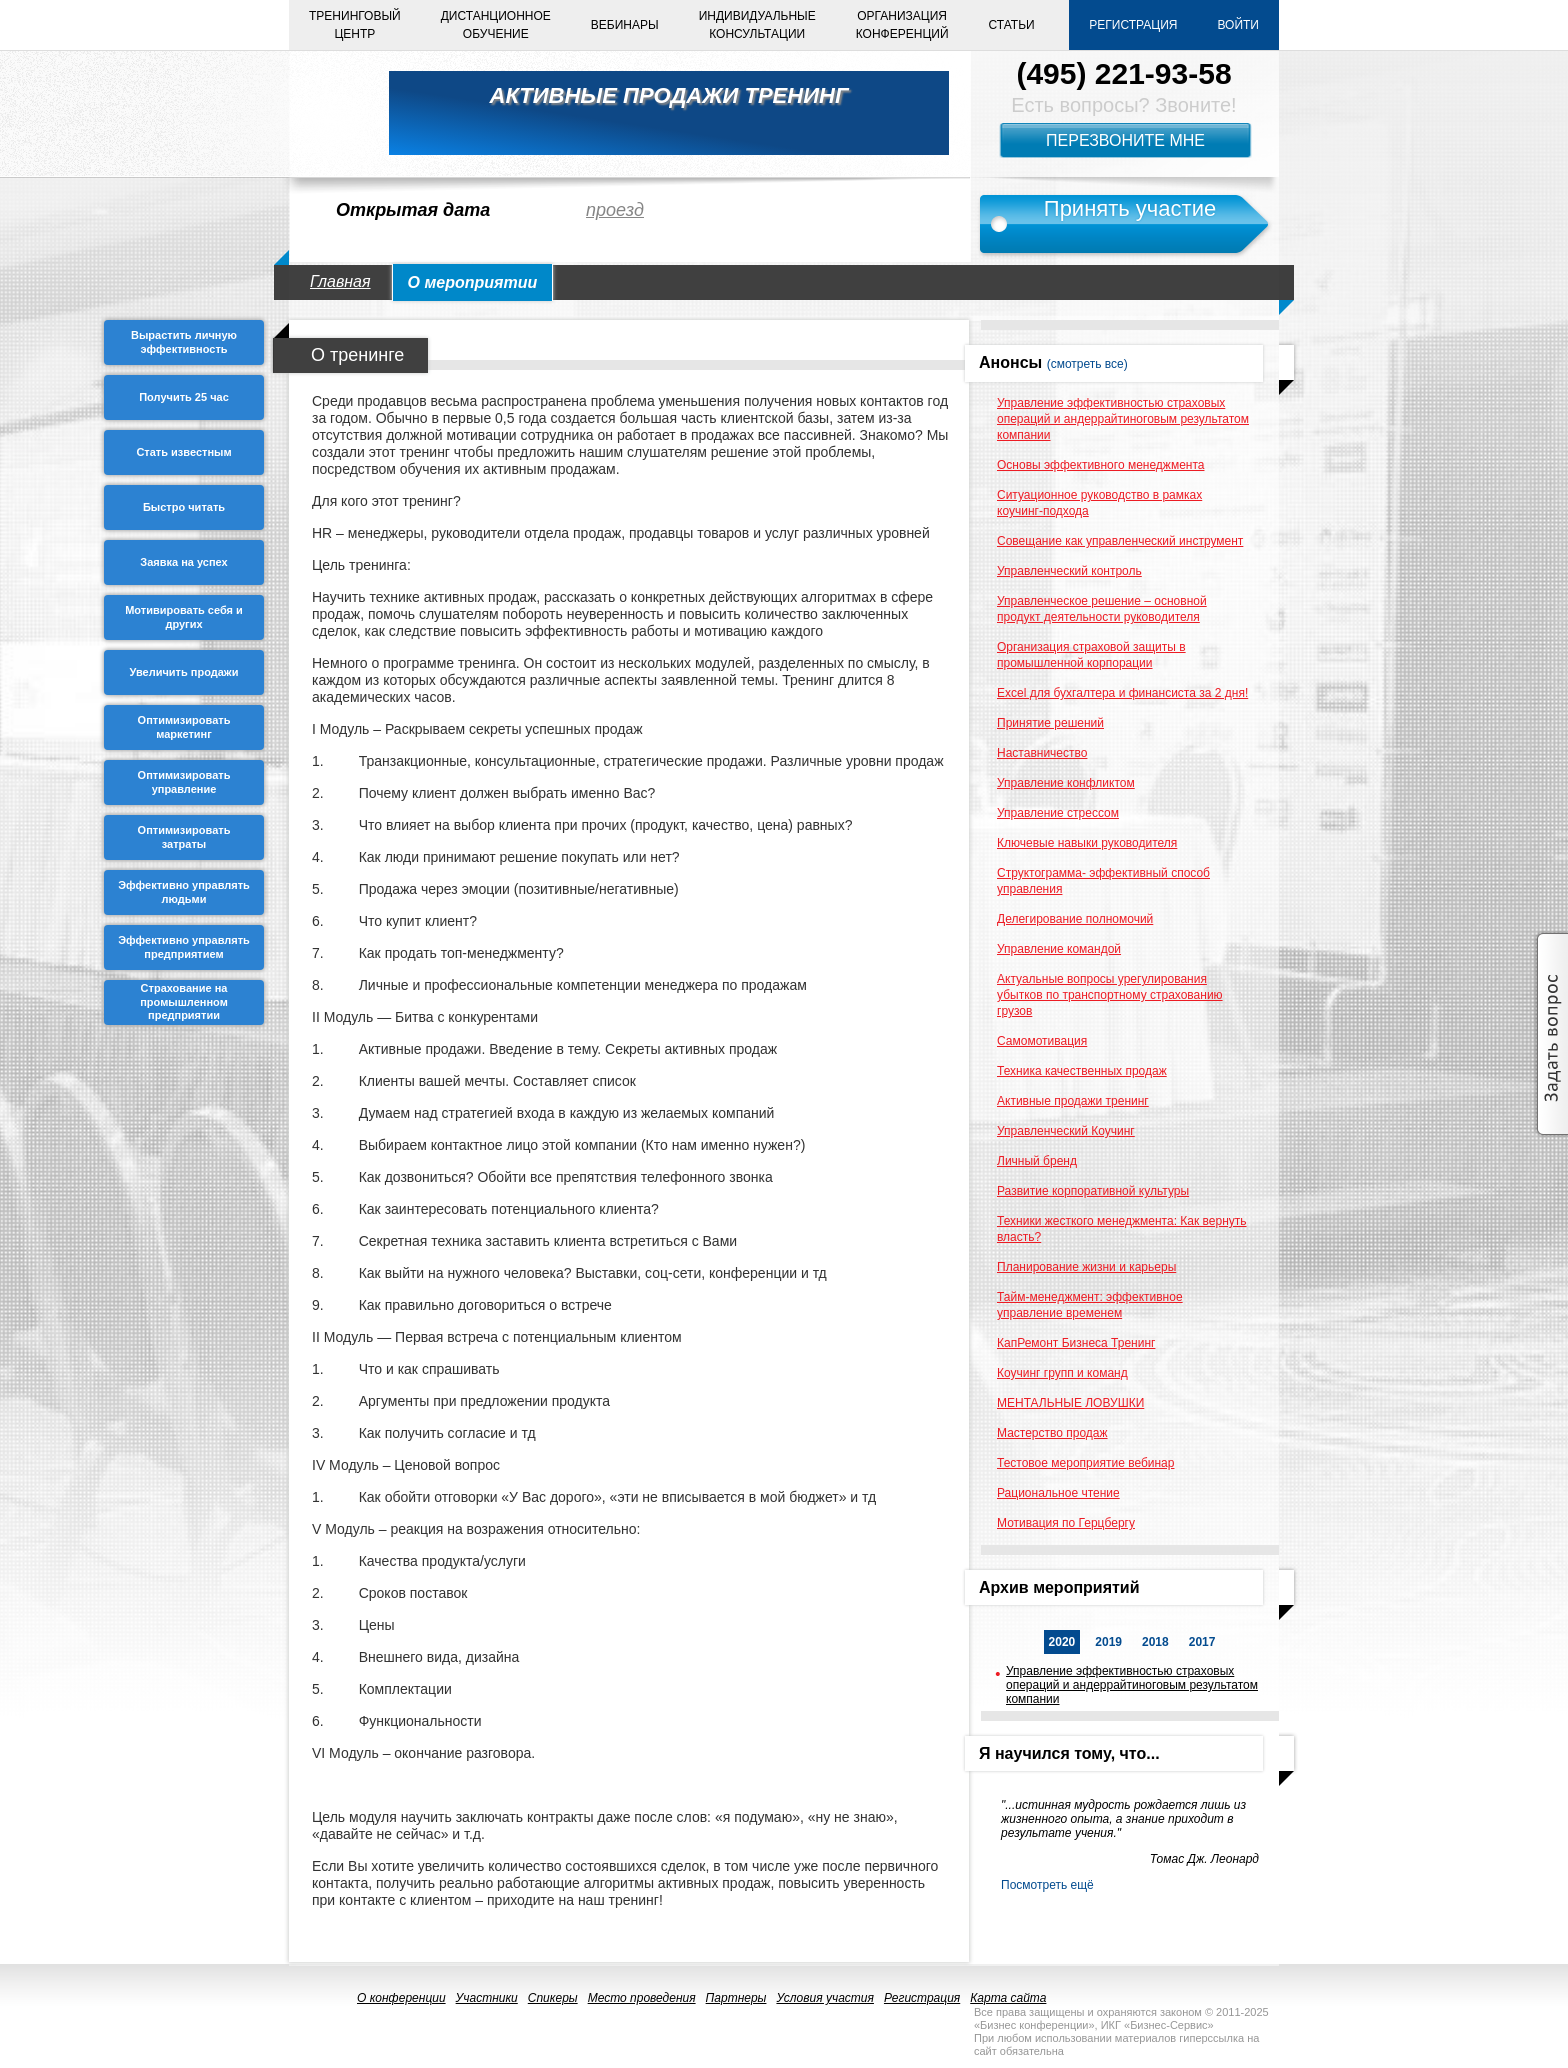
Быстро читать (184, 507)
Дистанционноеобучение (496, 25)
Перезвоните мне (1125, 140)
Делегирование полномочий (1075, 919)
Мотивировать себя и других (184, 617)
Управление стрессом (1058, 813)
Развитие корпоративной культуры (1093, 1191)
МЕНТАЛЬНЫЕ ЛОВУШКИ (1070, 1403)
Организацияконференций (902, 25)
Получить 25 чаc (184, 397)
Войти (1238, 25)
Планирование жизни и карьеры (1086, 1267)
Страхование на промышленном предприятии (184, 1002)
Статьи (1012, 25)
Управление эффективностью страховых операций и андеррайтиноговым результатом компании (1123, 419)
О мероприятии (473, 282)
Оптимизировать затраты (184, 837)
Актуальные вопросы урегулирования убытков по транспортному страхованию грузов (1110, 995)
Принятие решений (1050, 723)
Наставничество (1042, 753)
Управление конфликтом (1066, 783)
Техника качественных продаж (1082, 1071)
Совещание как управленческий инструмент (1120, 541)
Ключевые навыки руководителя (1087, 843)
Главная (340, 281)
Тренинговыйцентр (355, 25)
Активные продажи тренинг (1073, 1101)
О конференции (401, 1998)
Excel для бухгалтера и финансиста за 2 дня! (1122, 693)
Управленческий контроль (1069, 571)
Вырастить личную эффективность (184, 342)
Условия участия (825, 1998)
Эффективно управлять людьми (184, 892)
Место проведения (642, 1998)
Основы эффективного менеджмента (1100, 465)
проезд (615, 210)
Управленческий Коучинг (1066, 1131)
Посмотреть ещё (1047, 1885)
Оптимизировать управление (184, 782)
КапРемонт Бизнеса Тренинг (1076, 1343)
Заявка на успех (183, 562)
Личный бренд (1037, 1161)
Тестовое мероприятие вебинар (1085, 1463)
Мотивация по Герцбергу (1066, 1523)
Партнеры (736, 1998)
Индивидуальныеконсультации (757, 25)
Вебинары (625, 25)
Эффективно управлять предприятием (184, 947)
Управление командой (1059, 949)
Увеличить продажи (184, 672)
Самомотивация (1042, 1041)
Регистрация (1133, 25)
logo (329, 113)
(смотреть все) (1087, 364)
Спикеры (553, 1998)
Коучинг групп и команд (1062, 1373)
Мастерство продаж (1052, 1433)
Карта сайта (1008, 1998)
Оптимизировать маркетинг (184, 727)
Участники (487, 1998)
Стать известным (183, 452)
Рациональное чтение (1058, 1493)
